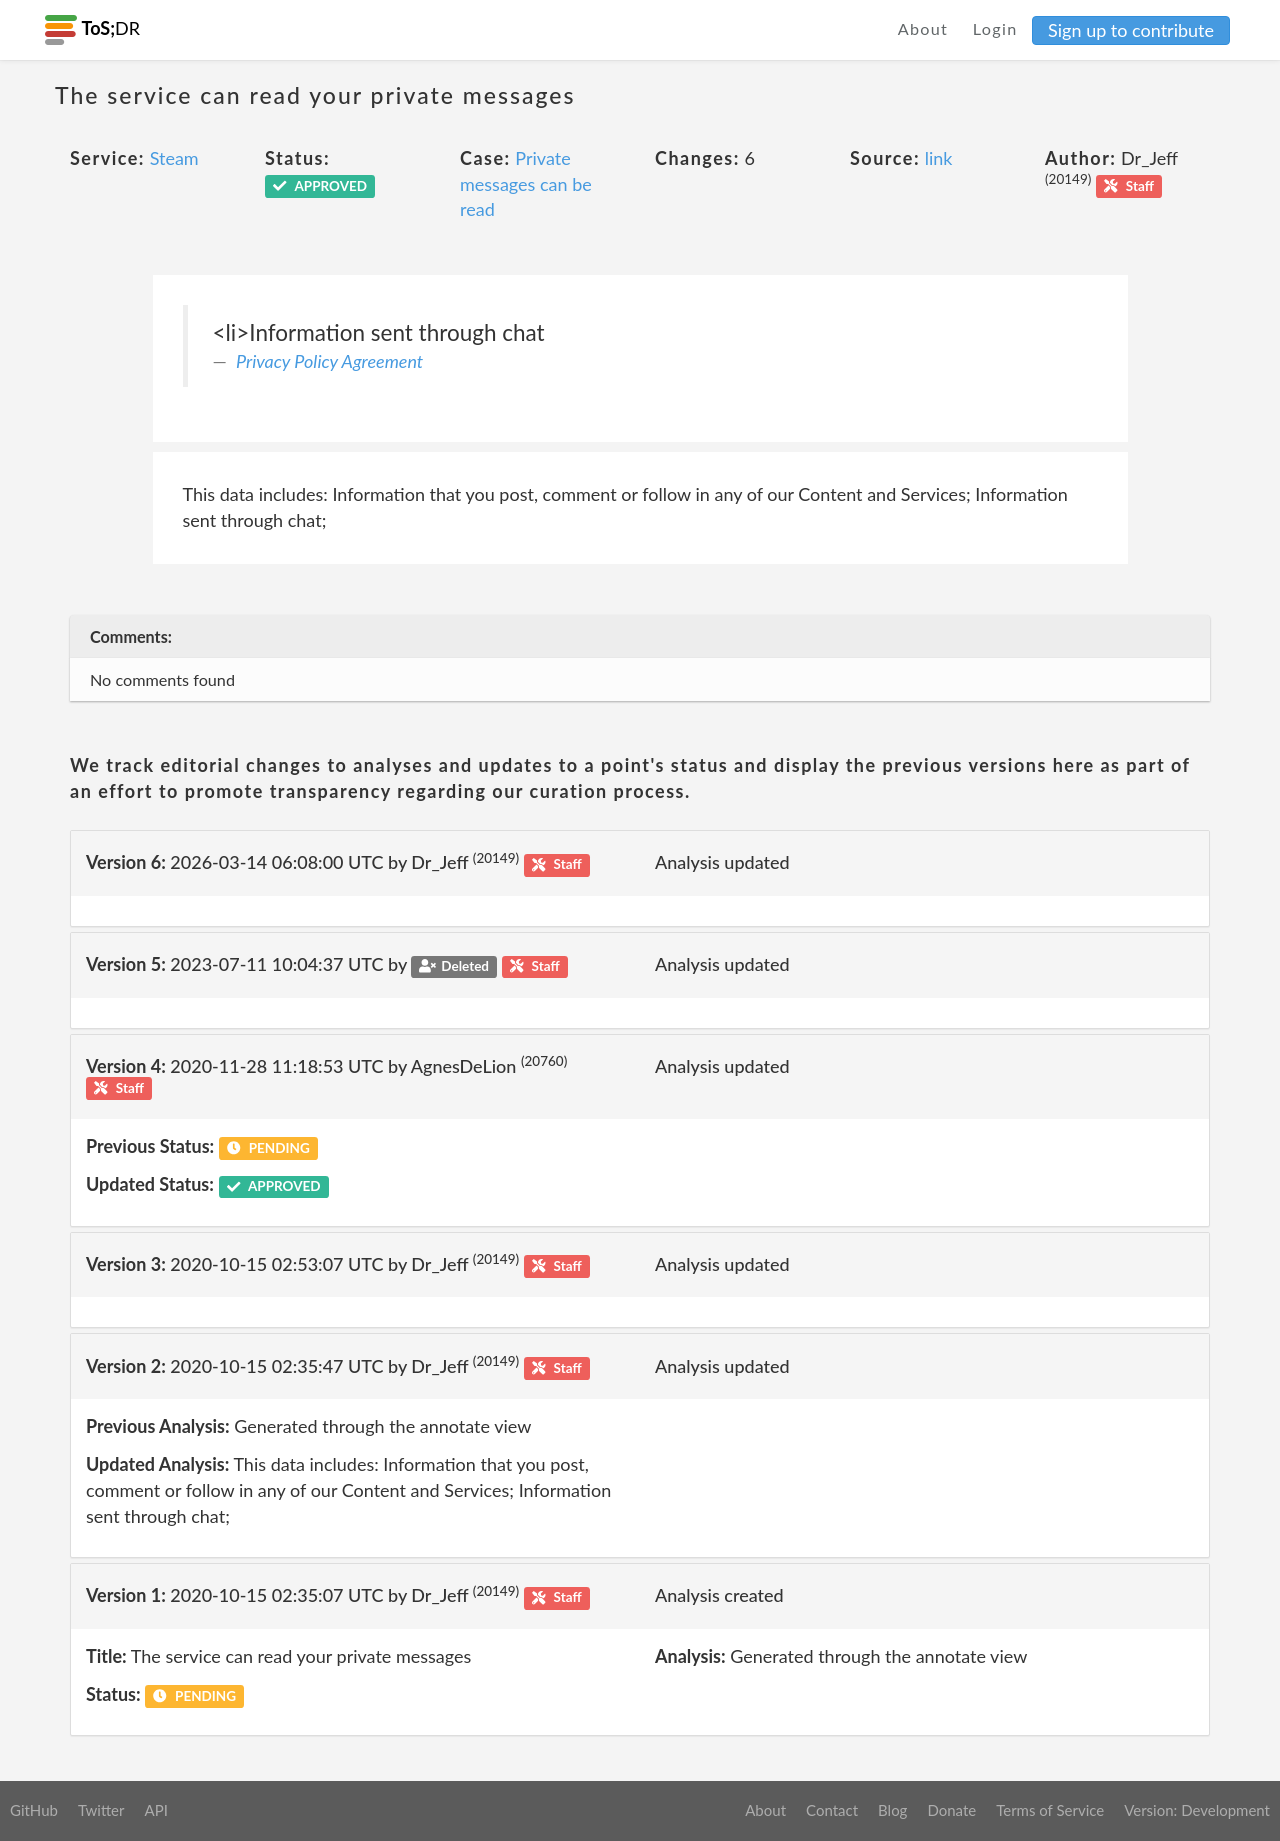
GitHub (34, 1810)
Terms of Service (1050, 1810)
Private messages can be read (526, 183)
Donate (951, 1810)
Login (995, 28)
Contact (832, 1810)
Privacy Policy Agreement (329, 361)
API (155, 1810)
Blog (892, 1810)
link (939, 158)
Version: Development (1197, 1810)
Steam (174, 158)
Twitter (101, 1810)
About (923, 28)
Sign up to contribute (1131, 30)
